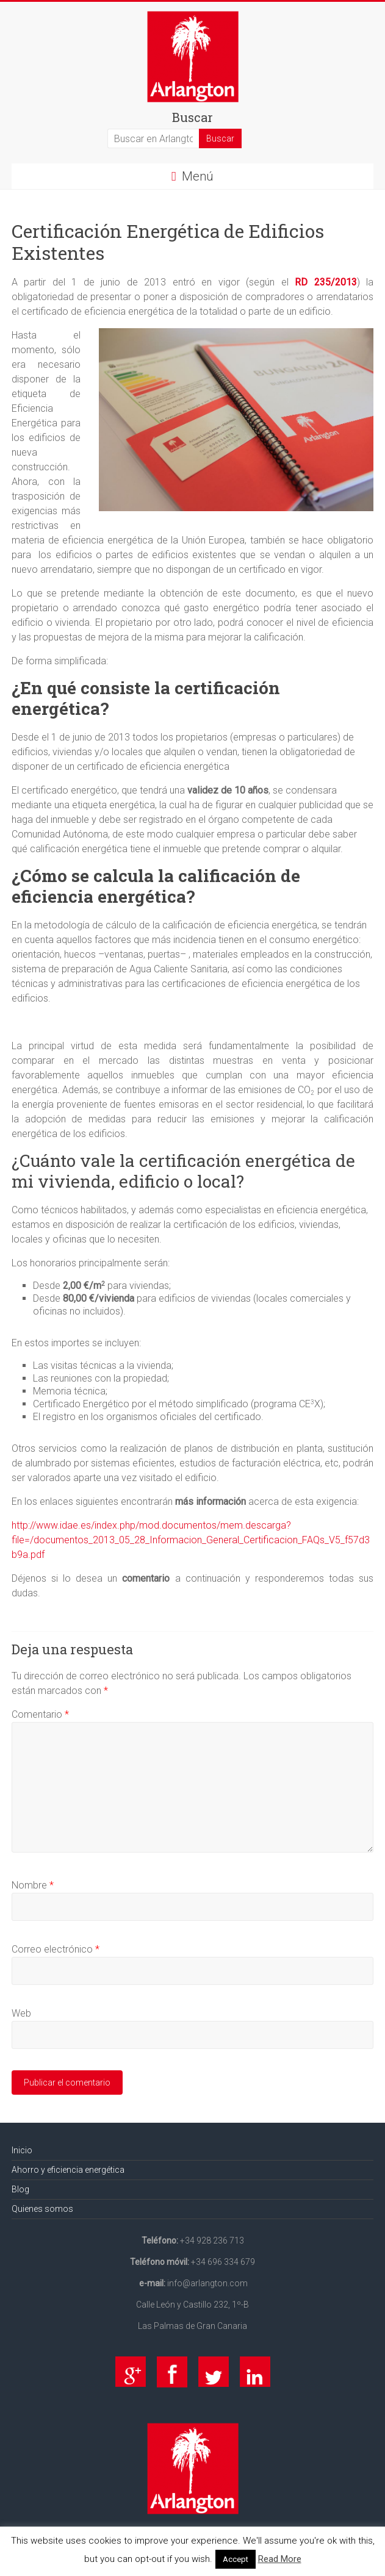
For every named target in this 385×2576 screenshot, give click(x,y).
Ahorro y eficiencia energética (68, 2170)
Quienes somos (42, 2209)
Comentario (40, 1714)
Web (21, 2013)
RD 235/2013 (325, 282)
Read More (279, 2558)
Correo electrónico (55, 1949)
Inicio (22, 2150)
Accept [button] (235, 2559)
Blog (20, 2189)
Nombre (33, 1885)
